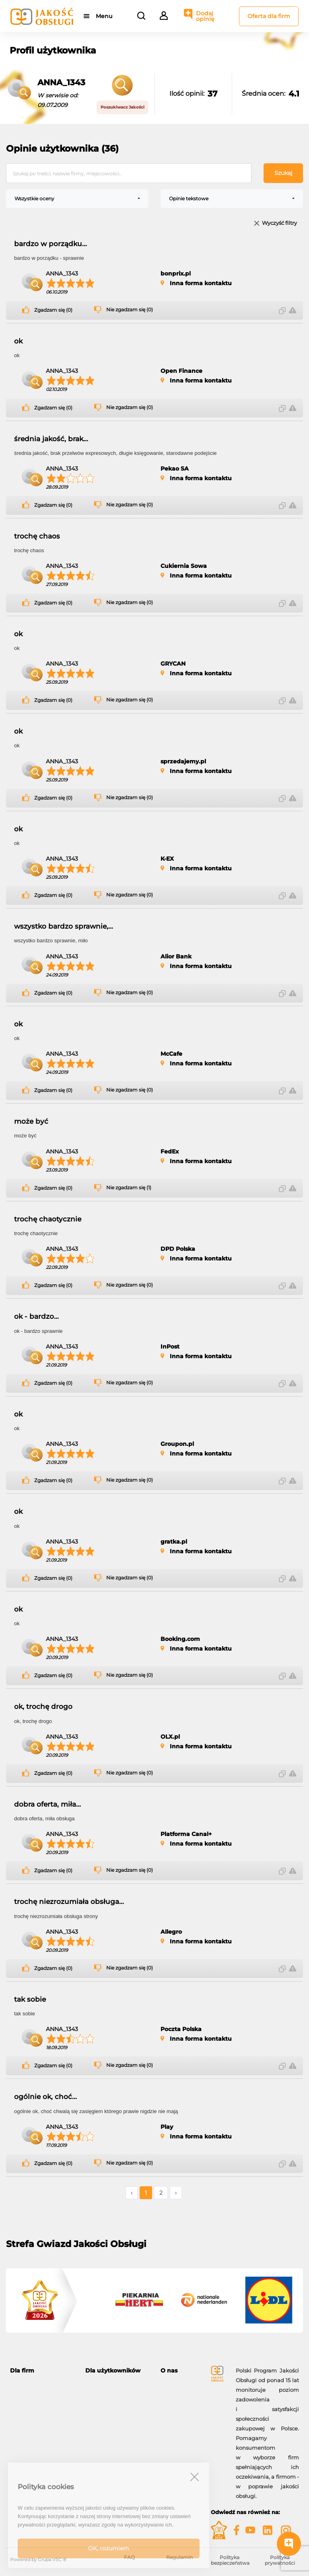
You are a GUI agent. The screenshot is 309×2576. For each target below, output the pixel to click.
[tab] (41, 2371)
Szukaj (283, 173)
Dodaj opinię (205, 16)
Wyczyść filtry (279, 223)
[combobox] (77, 198)
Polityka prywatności (280, 2560)
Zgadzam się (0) (53, 310)
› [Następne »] (176, 2192)
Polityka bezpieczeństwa (230, 2560)
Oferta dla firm (268, 16)
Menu (104, 16)
